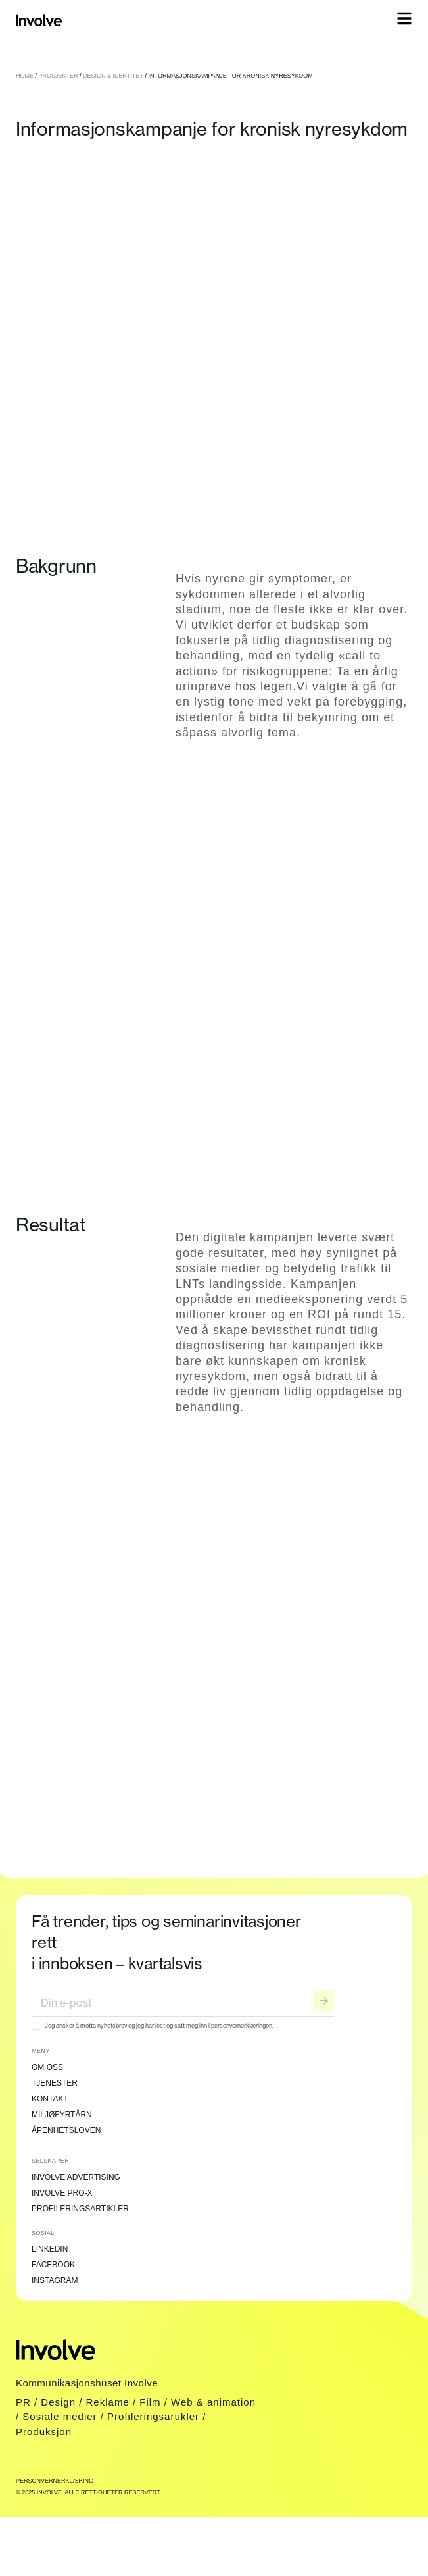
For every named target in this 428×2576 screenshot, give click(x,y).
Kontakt (50, 2098)
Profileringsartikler (80, 2208)
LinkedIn (50, 2249)
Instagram (55, 2280)
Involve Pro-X (62, 2193)
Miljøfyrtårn (62, 2114)
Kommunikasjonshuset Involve (87, 2382)
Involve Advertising (76, 2177)
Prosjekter (58, 75)
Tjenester (55, 2083)
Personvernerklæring (54, 2480)
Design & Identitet (113, 75)
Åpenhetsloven (66, 2130)
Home (25, 75)
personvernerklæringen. (241, 2025)
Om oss (47, 2067)
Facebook (53, 2264)
